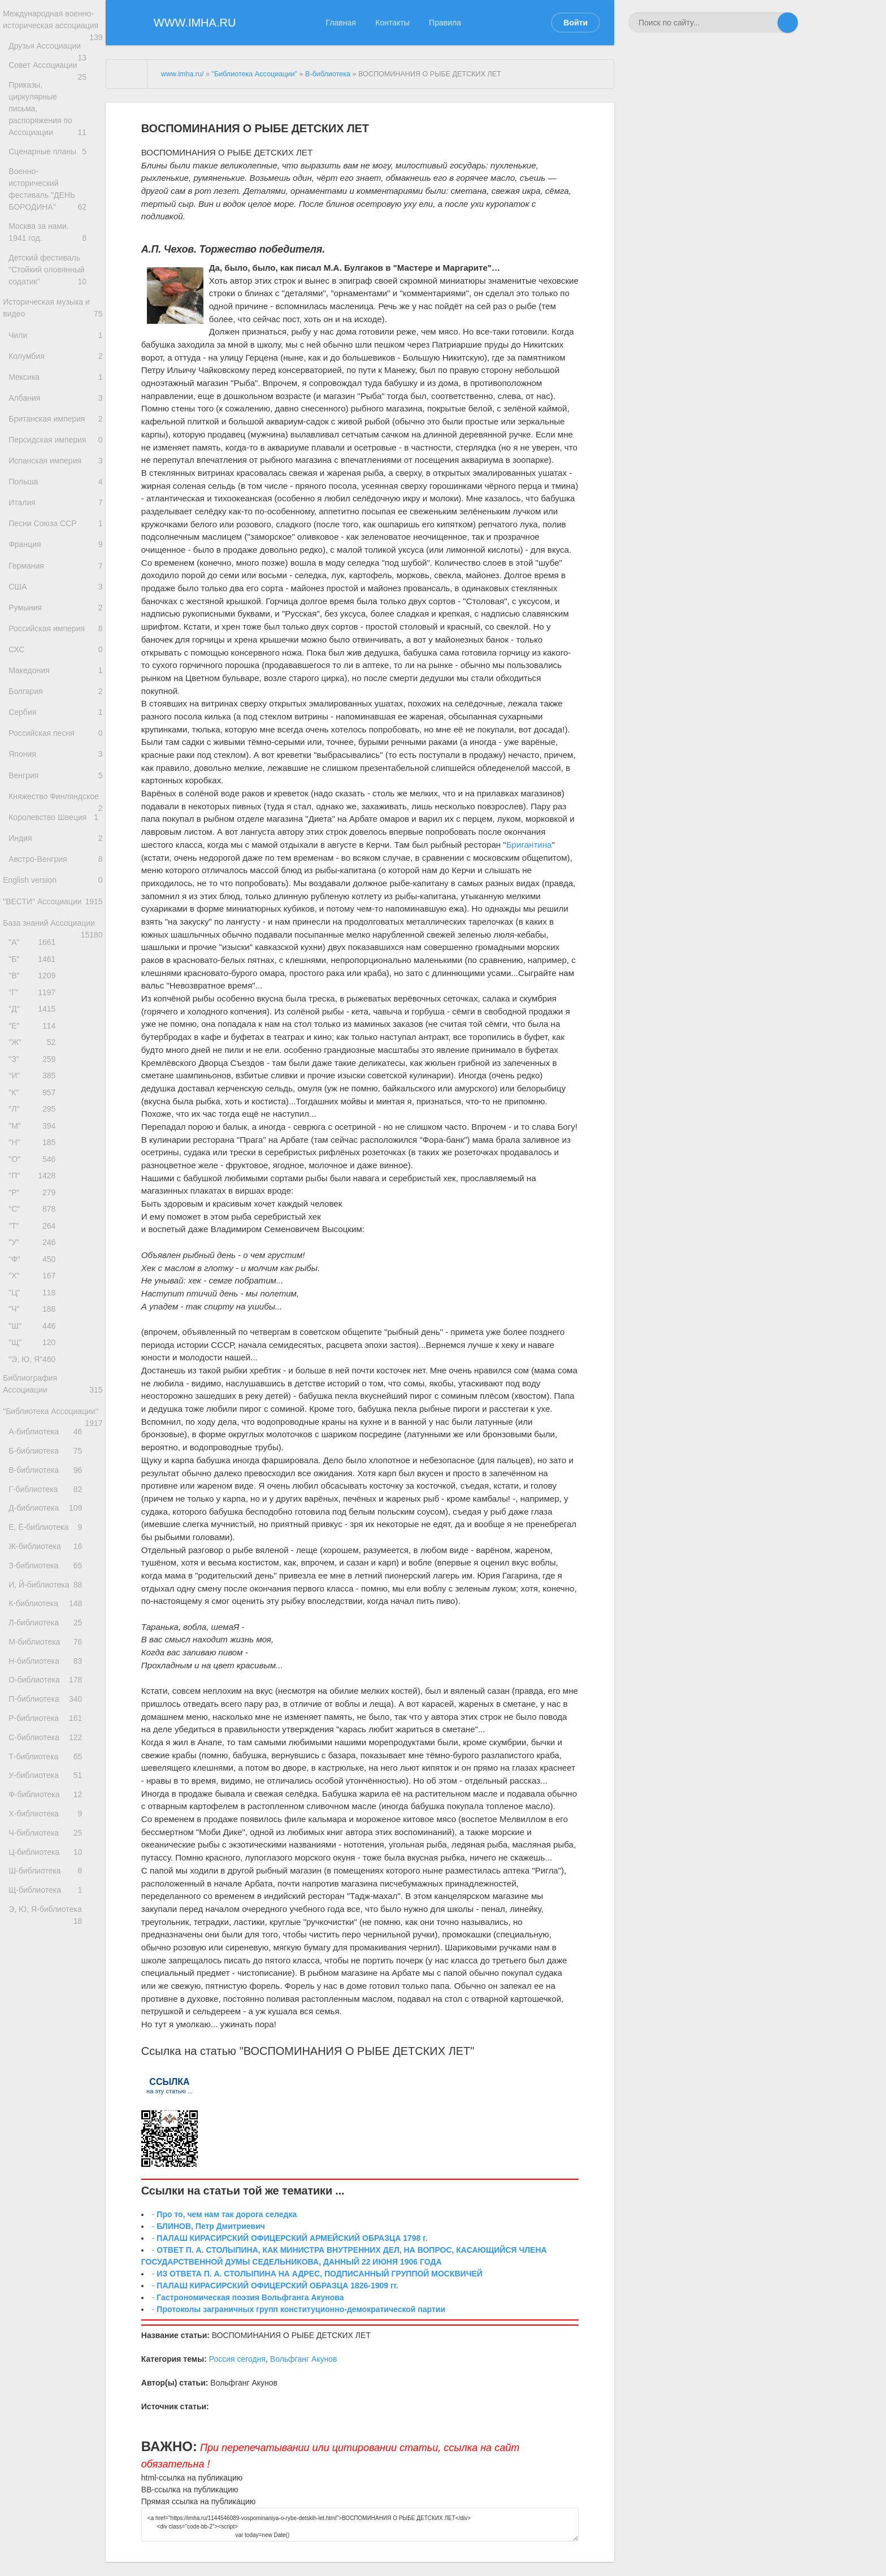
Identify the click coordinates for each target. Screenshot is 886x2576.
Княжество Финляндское (55, 880)
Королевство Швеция (55, 910)
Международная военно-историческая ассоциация (53, 27)
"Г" (34, 1109)
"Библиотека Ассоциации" (53, 1588)
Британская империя (55, 444)
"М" (34, 1260)
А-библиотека (52, 1618)
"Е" (34, 1146)
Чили (55, 349)
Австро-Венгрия (55, 957)
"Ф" (34, 1411)
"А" (34, 1052)
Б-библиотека (52, 1640)
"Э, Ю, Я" (34, 1524)
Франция (55, 588)
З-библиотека (52, 1779)
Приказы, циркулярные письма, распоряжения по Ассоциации (55, 123)
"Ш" (34, 1486)
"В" (34, 1090)
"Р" (34, 1335)
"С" (34, 1354)
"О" (34, 1297)
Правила (445, 22)
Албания (55, 421)
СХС (55, 707)
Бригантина (529, 844)
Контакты (392, 22)
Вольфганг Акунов (303, 2358)
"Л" (34, 1241)
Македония (55, 731)
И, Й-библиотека (52, 1802)
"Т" (34, 1373)
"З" (34, 1184)
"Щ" (34, 1505)
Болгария (55, 755)
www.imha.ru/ (182, 74)
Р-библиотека (52, 1963)
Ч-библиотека (52, 2101)
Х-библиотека (52, 2078)
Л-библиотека (52, 1848)
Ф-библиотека (52, 2056)
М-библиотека (52, 1871)
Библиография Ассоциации (53, 1552)
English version (53, 981)
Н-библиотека (52, 1894)
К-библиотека (52, 1825)
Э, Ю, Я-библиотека (52, 2194)
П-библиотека (52, 1940)
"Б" (34, 1071)
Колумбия (55, 373)
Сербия (55, 778)
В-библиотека (52, 1663)
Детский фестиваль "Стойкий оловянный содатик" (55, 278)
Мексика (55, 397)
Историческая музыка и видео (53, 320)
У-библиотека (52, 2033)
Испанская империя (55, 492)
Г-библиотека (52, 1687)
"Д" (34, 1128)
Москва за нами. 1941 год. (55, 236)
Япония (55, 826)
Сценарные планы (55, 158)
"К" (34, 1222)
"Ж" (34, 1166)
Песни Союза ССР (55, 564)
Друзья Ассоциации (55, 63)
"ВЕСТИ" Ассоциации (53, 1009)
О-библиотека (52, 1917)
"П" (34, 1316)
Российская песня (55, 802)
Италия (55, 540)
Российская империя (55, 683)
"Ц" (34, 1448)
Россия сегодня (237, 2358)
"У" (34, 1392)
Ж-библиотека (52, 1756)
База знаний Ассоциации (53, 1034)
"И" (34, 1203)
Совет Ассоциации (55, 87)
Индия (55, 933)
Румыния (55, 659)
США (55, 635)
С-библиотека (52, 1986)
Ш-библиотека (52, 2148)
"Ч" (34, 1467)
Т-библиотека (52, 2009)
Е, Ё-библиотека (52, 1733)
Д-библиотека (52, 1710)
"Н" (34, 1279)
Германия (55, 612)
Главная (341, 22)
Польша (55, 516)
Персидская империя (55, 469)
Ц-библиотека (52, 2125)
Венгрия (55, 850)
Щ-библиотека (52, 2170)
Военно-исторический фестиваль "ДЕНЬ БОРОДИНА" (55, 194)
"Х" (34, 1430)
